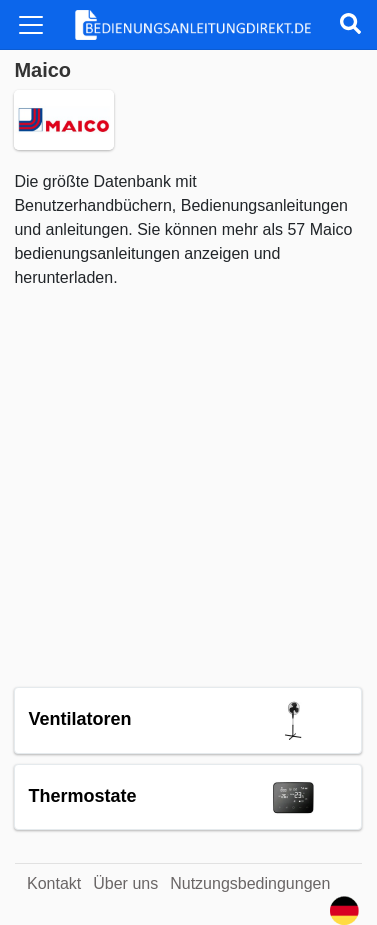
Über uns (125, 883)
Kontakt (54, 883)
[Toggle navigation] (31, 25)
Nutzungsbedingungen (250, 883)
